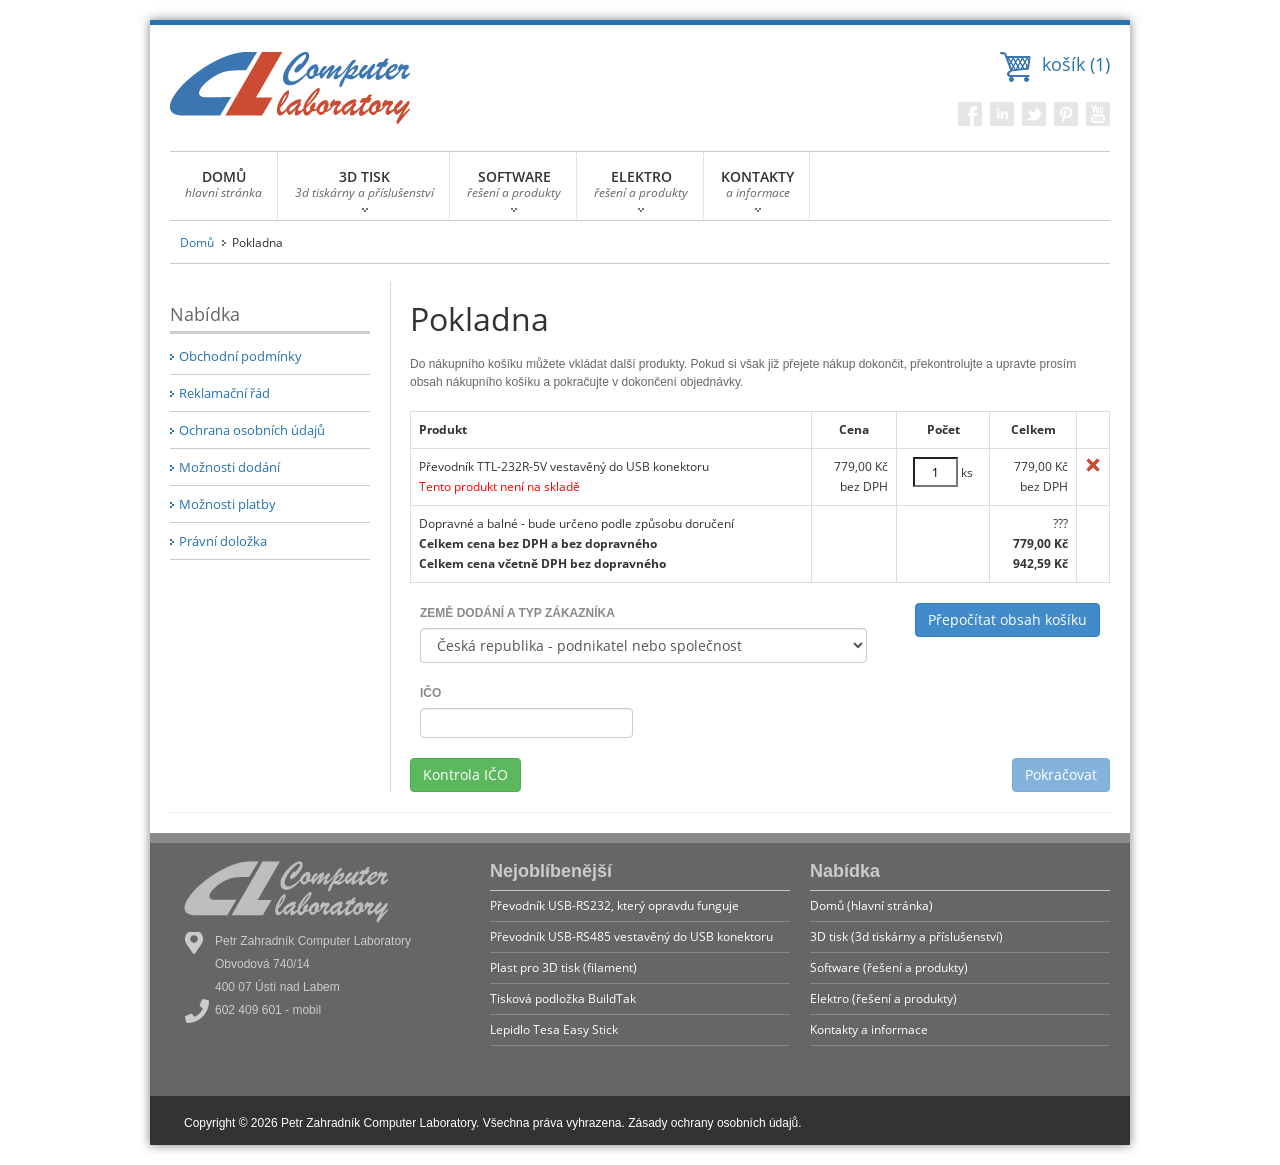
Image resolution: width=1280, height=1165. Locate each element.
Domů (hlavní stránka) (871, 905)
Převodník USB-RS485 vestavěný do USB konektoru (631, 936)
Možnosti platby (227, 504)
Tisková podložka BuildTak (563, 998)
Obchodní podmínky (240, 356)
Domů (197, 242)
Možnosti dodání (229, 467)
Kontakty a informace (869, 1029)
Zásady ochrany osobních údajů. (714, 1123)
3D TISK (364, 189)
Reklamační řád (224, 393)
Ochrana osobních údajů (252, 430)
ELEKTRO (641, 189)
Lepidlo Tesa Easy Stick (554, 1029)
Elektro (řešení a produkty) (883, 998)
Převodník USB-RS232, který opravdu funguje (614, 905)
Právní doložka (223, 541)
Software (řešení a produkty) (889, 967)
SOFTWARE (514, 189)
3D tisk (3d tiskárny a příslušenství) (906, 936)
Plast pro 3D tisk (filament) (563, 967)
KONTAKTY (757, 189)
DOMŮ (223, 189)
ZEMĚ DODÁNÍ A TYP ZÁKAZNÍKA (517, 613)
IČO (430, 693)
